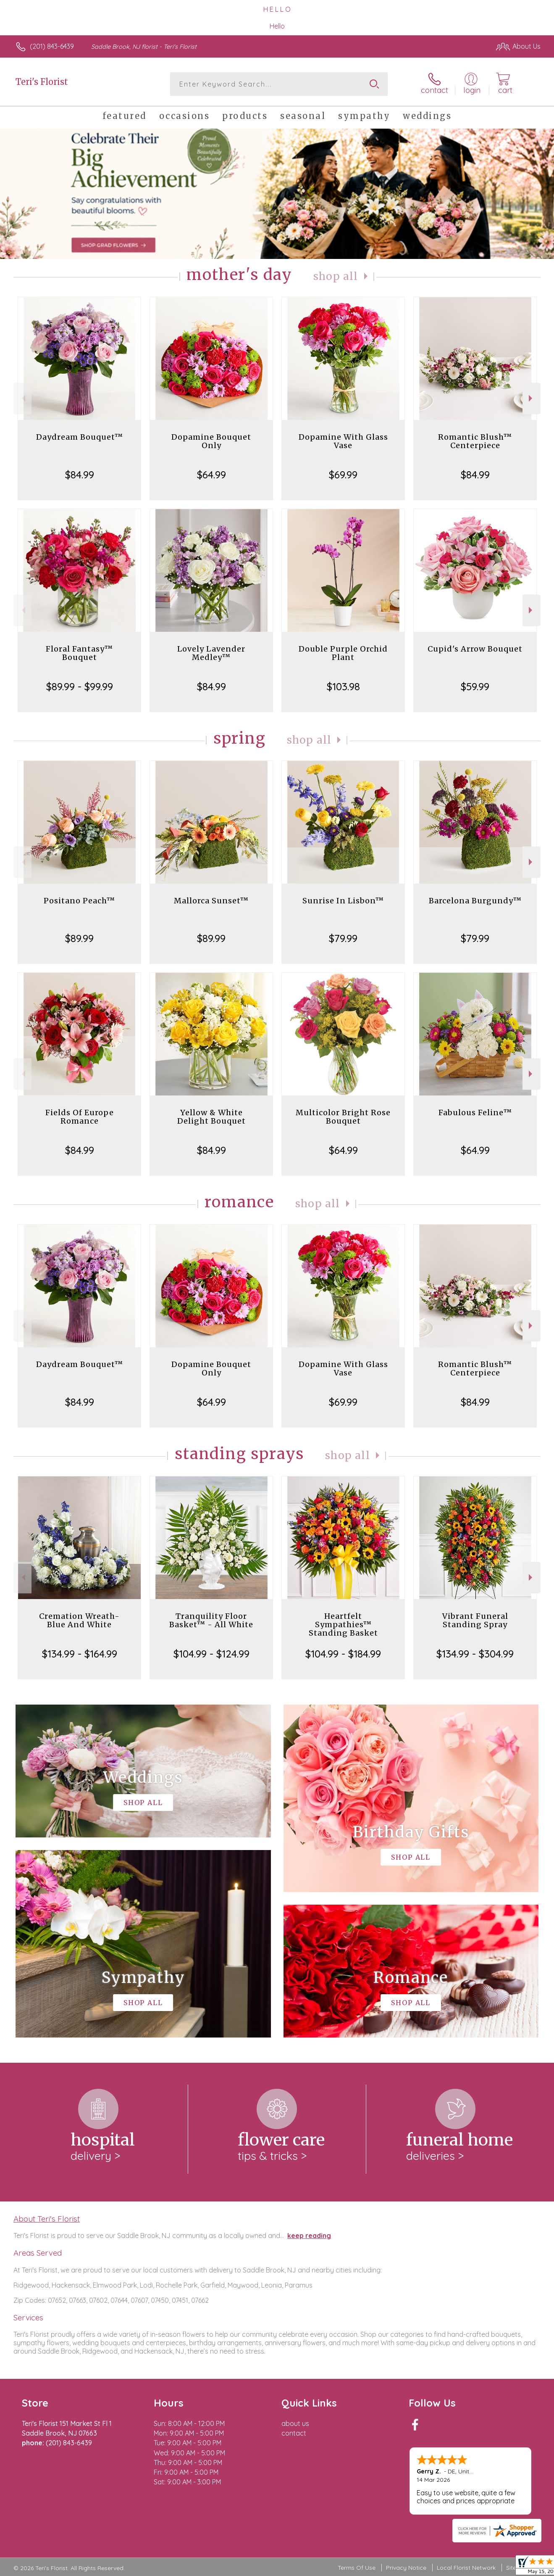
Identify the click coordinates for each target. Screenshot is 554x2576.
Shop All (335, 276)
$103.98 (343, 686)
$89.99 (79, 938)
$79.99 (343, 938)
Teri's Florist (42, 82)
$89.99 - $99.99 (79, 686)
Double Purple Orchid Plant (343, 653)
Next (531, 398)
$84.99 (79, 474)
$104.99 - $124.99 (211, 1653)
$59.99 (475, 686)
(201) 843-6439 (52, 46)
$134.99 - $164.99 (79, 1653)
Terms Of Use (356, 2567)
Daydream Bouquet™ (79, 437)
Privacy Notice (406, 2567)
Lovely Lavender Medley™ (211, 653)
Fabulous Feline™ (475, 1112)
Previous (22, 398)
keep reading (309, 2235)
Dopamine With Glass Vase (343, 441)
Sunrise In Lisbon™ (343, 900)
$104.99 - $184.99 (343, 1653)
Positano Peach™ (79, 900)
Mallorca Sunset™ (211, 900)
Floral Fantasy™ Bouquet (79, 653)
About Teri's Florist (46, 2219)
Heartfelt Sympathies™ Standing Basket (343, 1624)
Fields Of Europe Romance (79, 1117)
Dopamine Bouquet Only (211, 441)
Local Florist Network (466, 2567)
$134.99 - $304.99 (475, 1653)
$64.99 (211, 474)
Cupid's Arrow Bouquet (475, 649)
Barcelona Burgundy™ (475, 900)
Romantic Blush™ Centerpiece (475, 441)
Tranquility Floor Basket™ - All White (211, 1620)
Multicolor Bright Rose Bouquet (343, 1117)
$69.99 (343, 474)
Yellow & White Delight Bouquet (211, 1117)
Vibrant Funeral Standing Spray (475, 1620)
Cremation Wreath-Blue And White (79, 1620)
